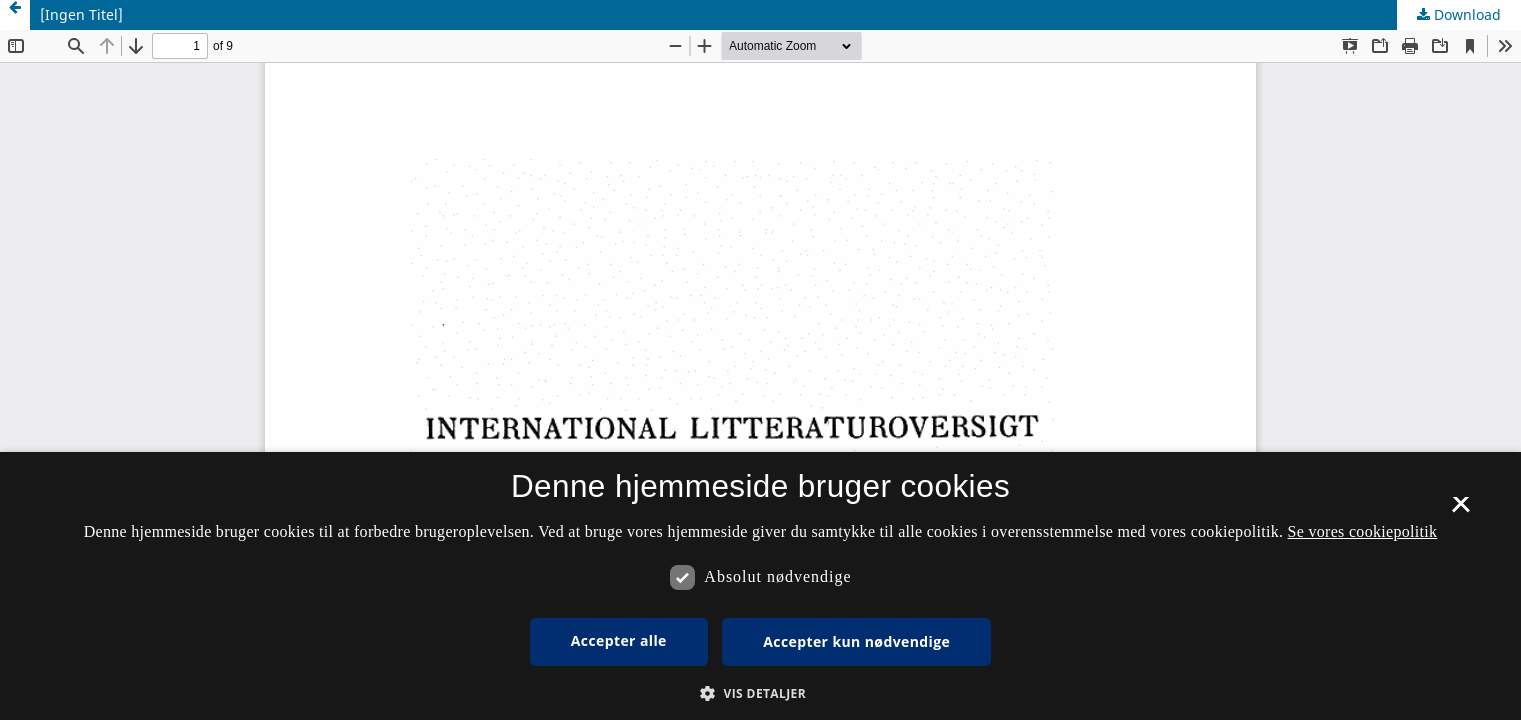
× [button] (1460, 511)
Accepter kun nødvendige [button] (856, 641)
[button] (760, 693)
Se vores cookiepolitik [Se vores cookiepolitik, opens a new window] (1363, 531)
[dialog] (760, 586)
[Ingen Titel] (81, 14)
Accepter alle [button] (619, 640)
